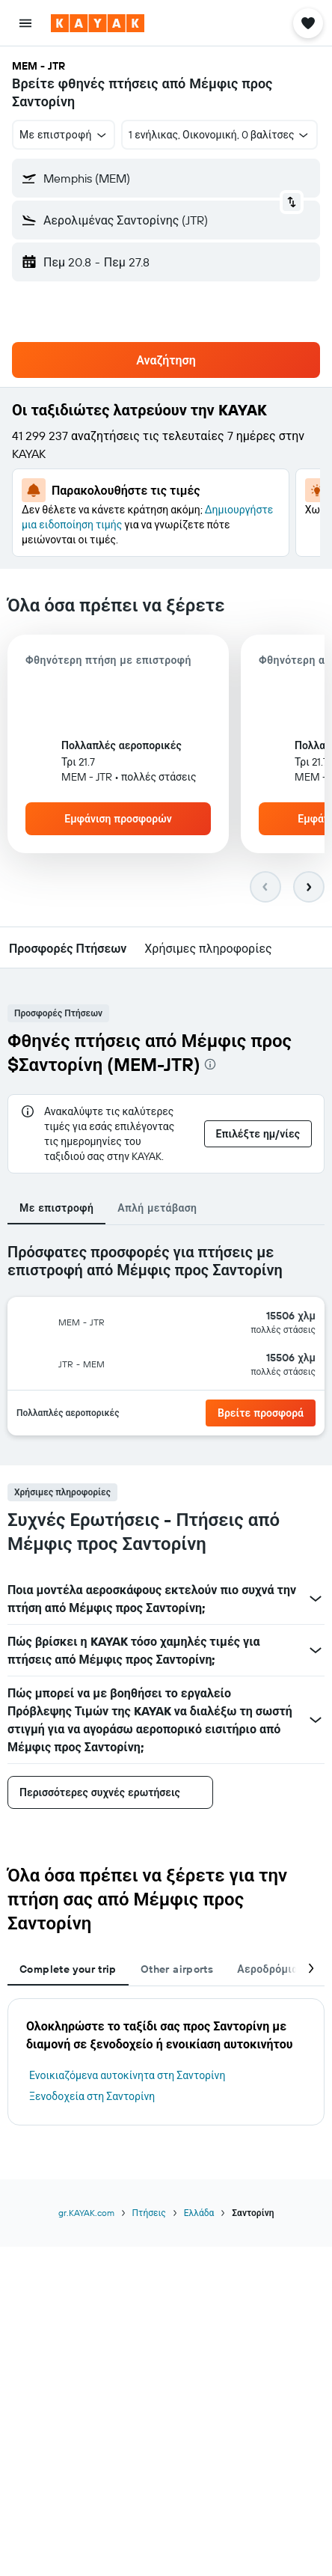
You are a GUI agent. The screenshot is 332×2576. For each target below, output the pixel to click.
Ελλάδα (199, 2212)
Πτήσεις (149, 2212)
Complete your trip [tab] (68, 1969)
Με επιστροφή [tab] (56, 1208)
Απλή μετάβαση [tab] (157, 1208)
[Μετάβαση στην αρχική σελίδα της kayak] (97, 23)
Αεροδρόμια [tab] (267, 1969)
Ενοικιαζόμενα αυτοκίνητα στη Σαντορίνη (127, 2075)
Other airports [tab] (177, 1969)
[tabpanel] (166, 1345)
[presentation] (210, 1064)
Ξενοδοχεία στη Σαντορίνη (92, 2096)
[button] (25, 23)
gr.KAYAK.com (86, 2212)
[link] (261, 1413)
